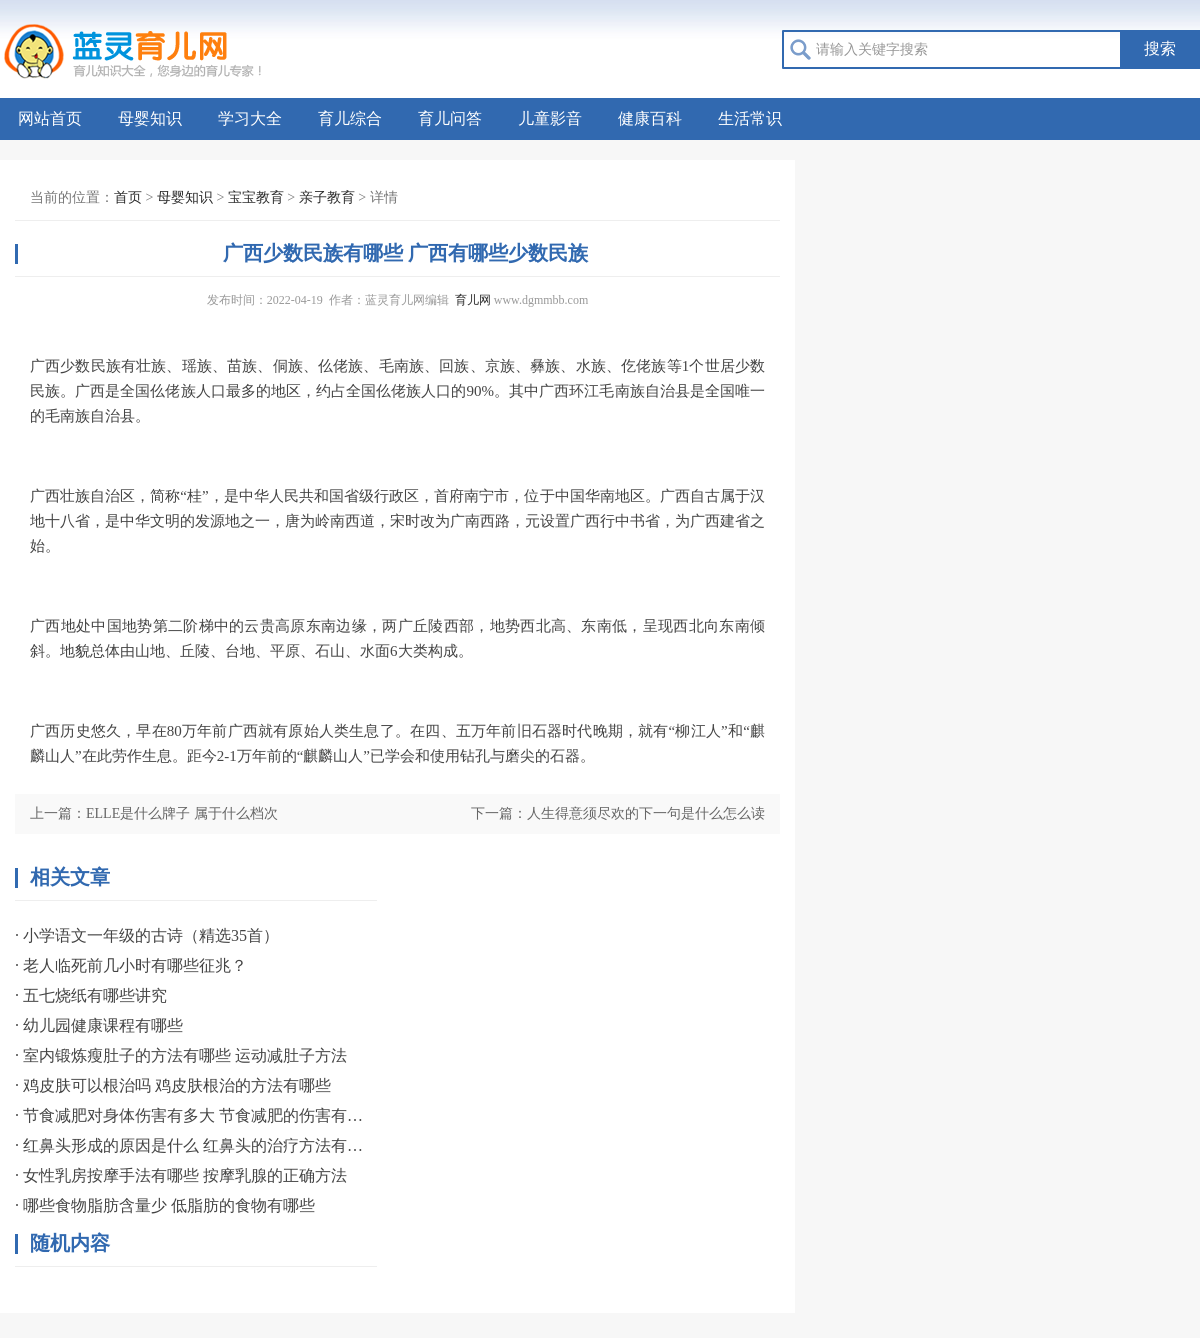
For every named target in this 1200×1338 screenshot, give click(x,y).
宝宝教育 (256, 197)
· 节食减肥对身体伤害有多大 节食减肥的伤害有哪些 (190, 1115)
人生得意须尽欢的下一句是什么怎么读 (646, 813)
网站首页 (50, 118)
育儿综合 (350, 118)
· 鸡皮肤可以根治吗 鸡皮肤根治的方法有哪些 (173, 1085)
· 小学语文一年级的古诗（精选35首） (147, 935)
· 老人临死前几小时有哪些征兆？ (131, 965)
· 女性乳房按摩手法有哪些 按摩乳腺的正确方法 (181, 1175)
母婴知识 (150, 118)
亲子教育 (327, 197)
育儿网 (473, 300)
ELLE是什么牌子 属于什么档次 (182, 813)
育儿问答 (450, 118)
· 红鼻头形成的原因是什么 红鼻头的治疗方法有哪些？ (190, 1145)
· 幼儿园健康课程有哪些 (99, 1025)
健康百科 (650, 118)
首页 (128, 197)
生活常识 (750, 118)
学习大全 (250, 118)
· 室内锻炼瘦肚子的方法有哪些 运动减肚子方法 (181, 1055)
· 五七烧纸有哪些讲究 (91, 995)
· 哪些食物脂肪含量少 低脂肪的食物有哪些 (165, 1205)
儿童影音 (550, 118)
